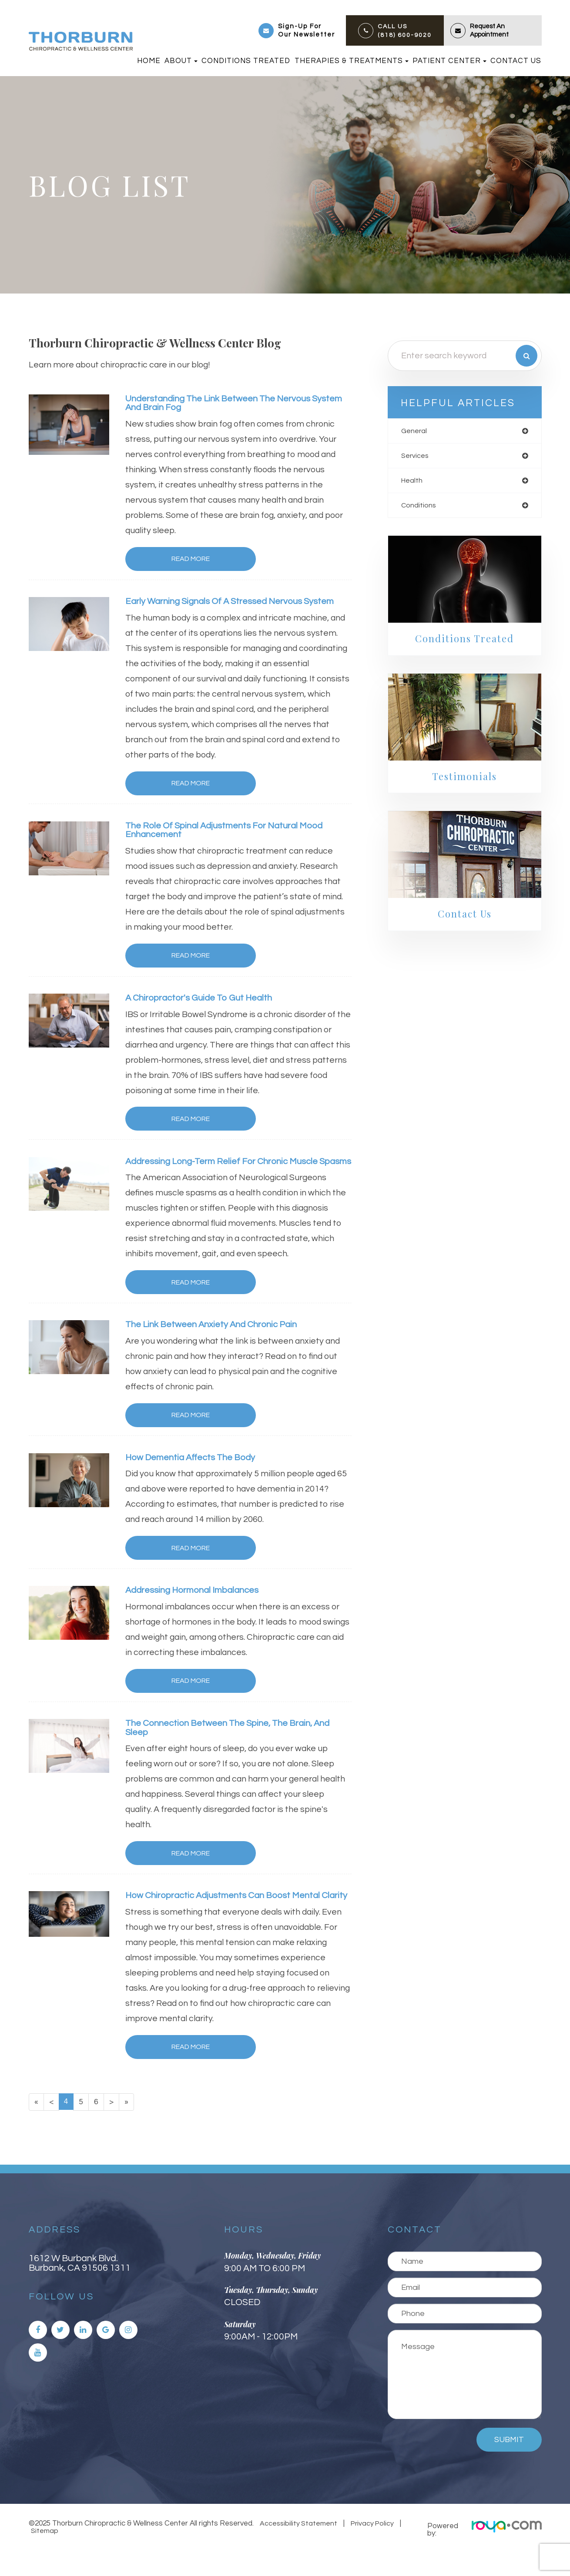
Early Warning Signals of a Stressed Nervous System (238, 602)
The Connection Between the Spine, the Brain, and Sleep (235, 1742)
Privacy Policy (369, 2549)
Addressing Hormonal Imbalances (196, 1604)
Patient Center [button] (449, 61)
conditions (419, 508)
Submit (509, 2465)
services (416, 457)
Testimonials (464, 780)
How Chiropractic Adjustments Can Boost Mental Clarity (229, 1915)
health (412, 482)
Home (149, 61)
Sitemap (43, 2556)
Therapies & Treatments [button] (352, 61)
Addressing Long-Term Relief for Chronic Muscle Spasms (228, 1169)
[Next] (114, 2127)
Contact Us (515, 61)
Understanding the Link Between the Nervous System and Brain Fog (225, 404)
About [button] (181, 61)
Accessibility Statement (298, 2549)
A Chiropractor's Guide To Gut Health (203, 1000)
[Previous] (52, 2127)
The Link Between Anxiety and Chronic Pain (217, 1337)
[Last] (129, 2127)
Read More (178, 560)
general (415, 431)
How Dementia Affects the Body (195, 1470)
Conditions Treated (245, 61)
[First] (36, 2127)
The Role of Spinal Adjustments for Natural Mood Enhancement (230, 832)
